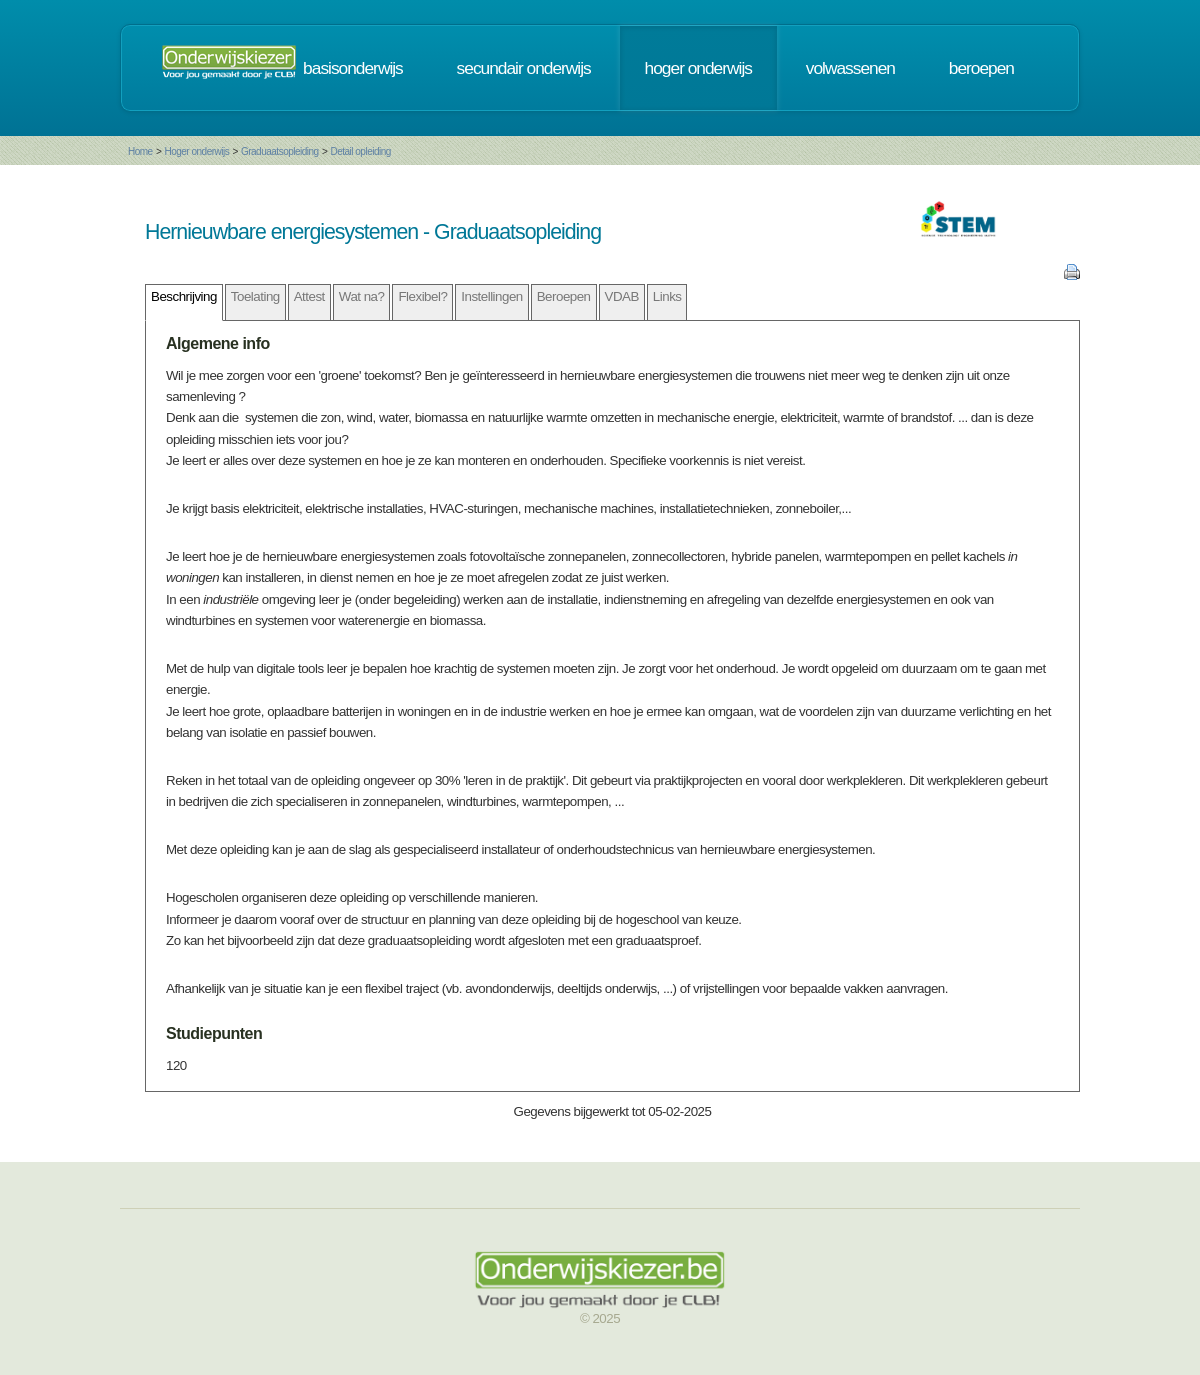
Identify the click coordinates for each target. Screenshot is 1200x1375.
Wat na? (362, 296)
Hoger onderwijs (196, 151)
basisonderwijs (353, 68)
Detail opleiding (360, 151)
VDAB (622, 296)
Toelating (255, 296)
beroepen (981, 68)
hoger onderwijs (698, 68)
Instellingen (491, 296)
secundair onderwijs (524, 68)
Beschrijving (184, 296)
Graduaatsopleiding (280, 151)
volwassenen (850, 68)
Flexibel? (422, 296)
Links (667, 296)
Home (140, 151)
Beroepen (564, 296)
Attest (309, 296)
